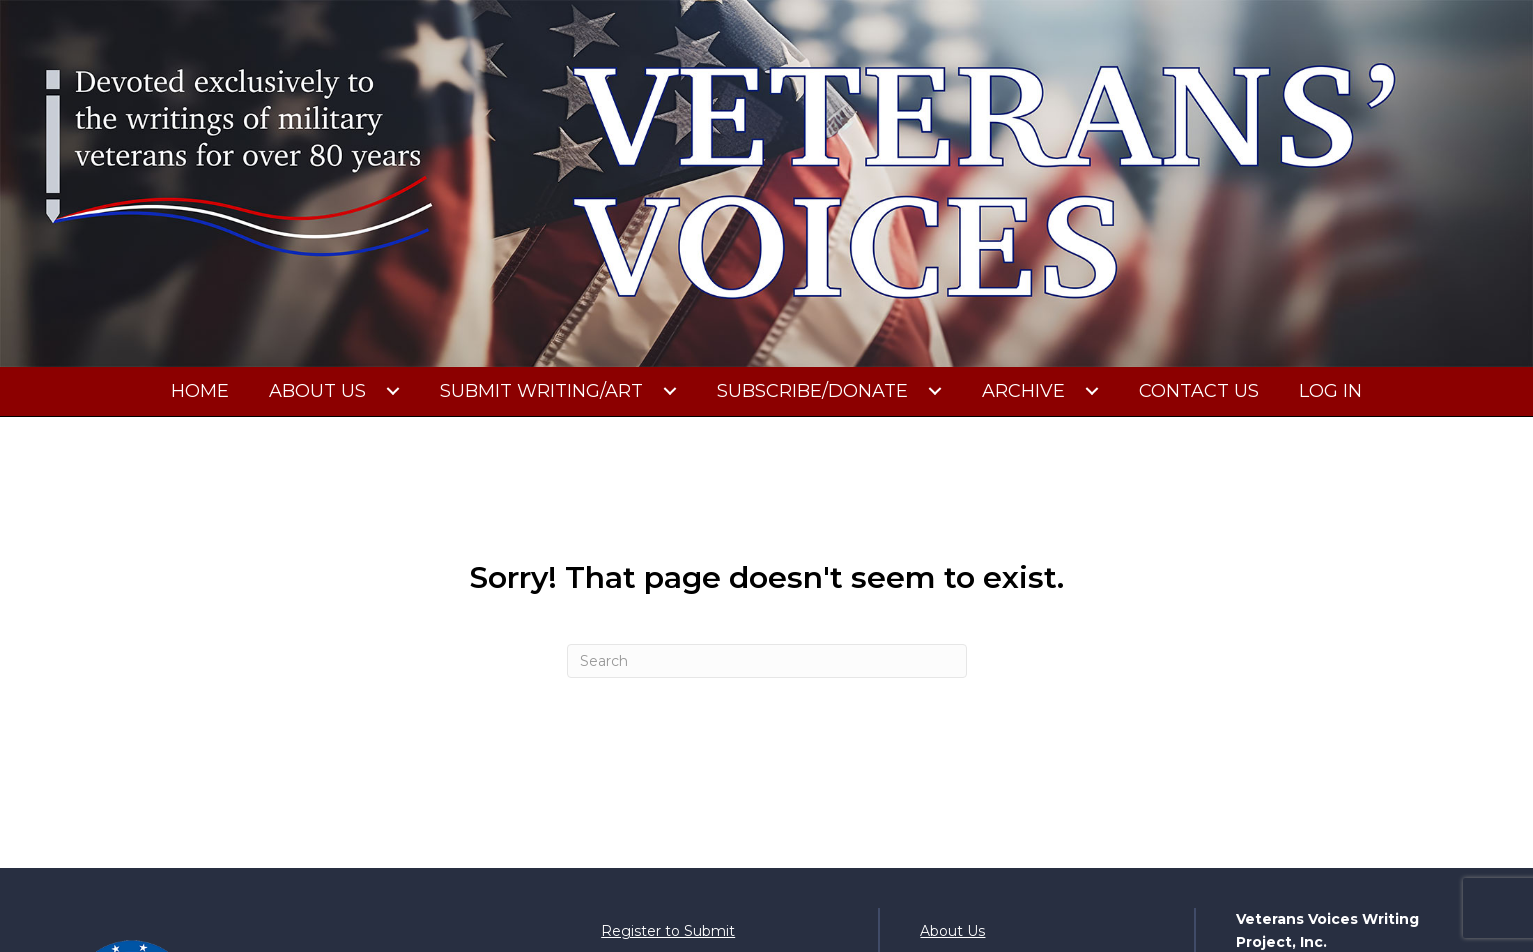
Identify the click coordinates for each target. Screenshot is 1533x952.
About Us (952, 931)
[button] (393, 391)
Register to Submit (668, 931)
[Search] (767, 661)
